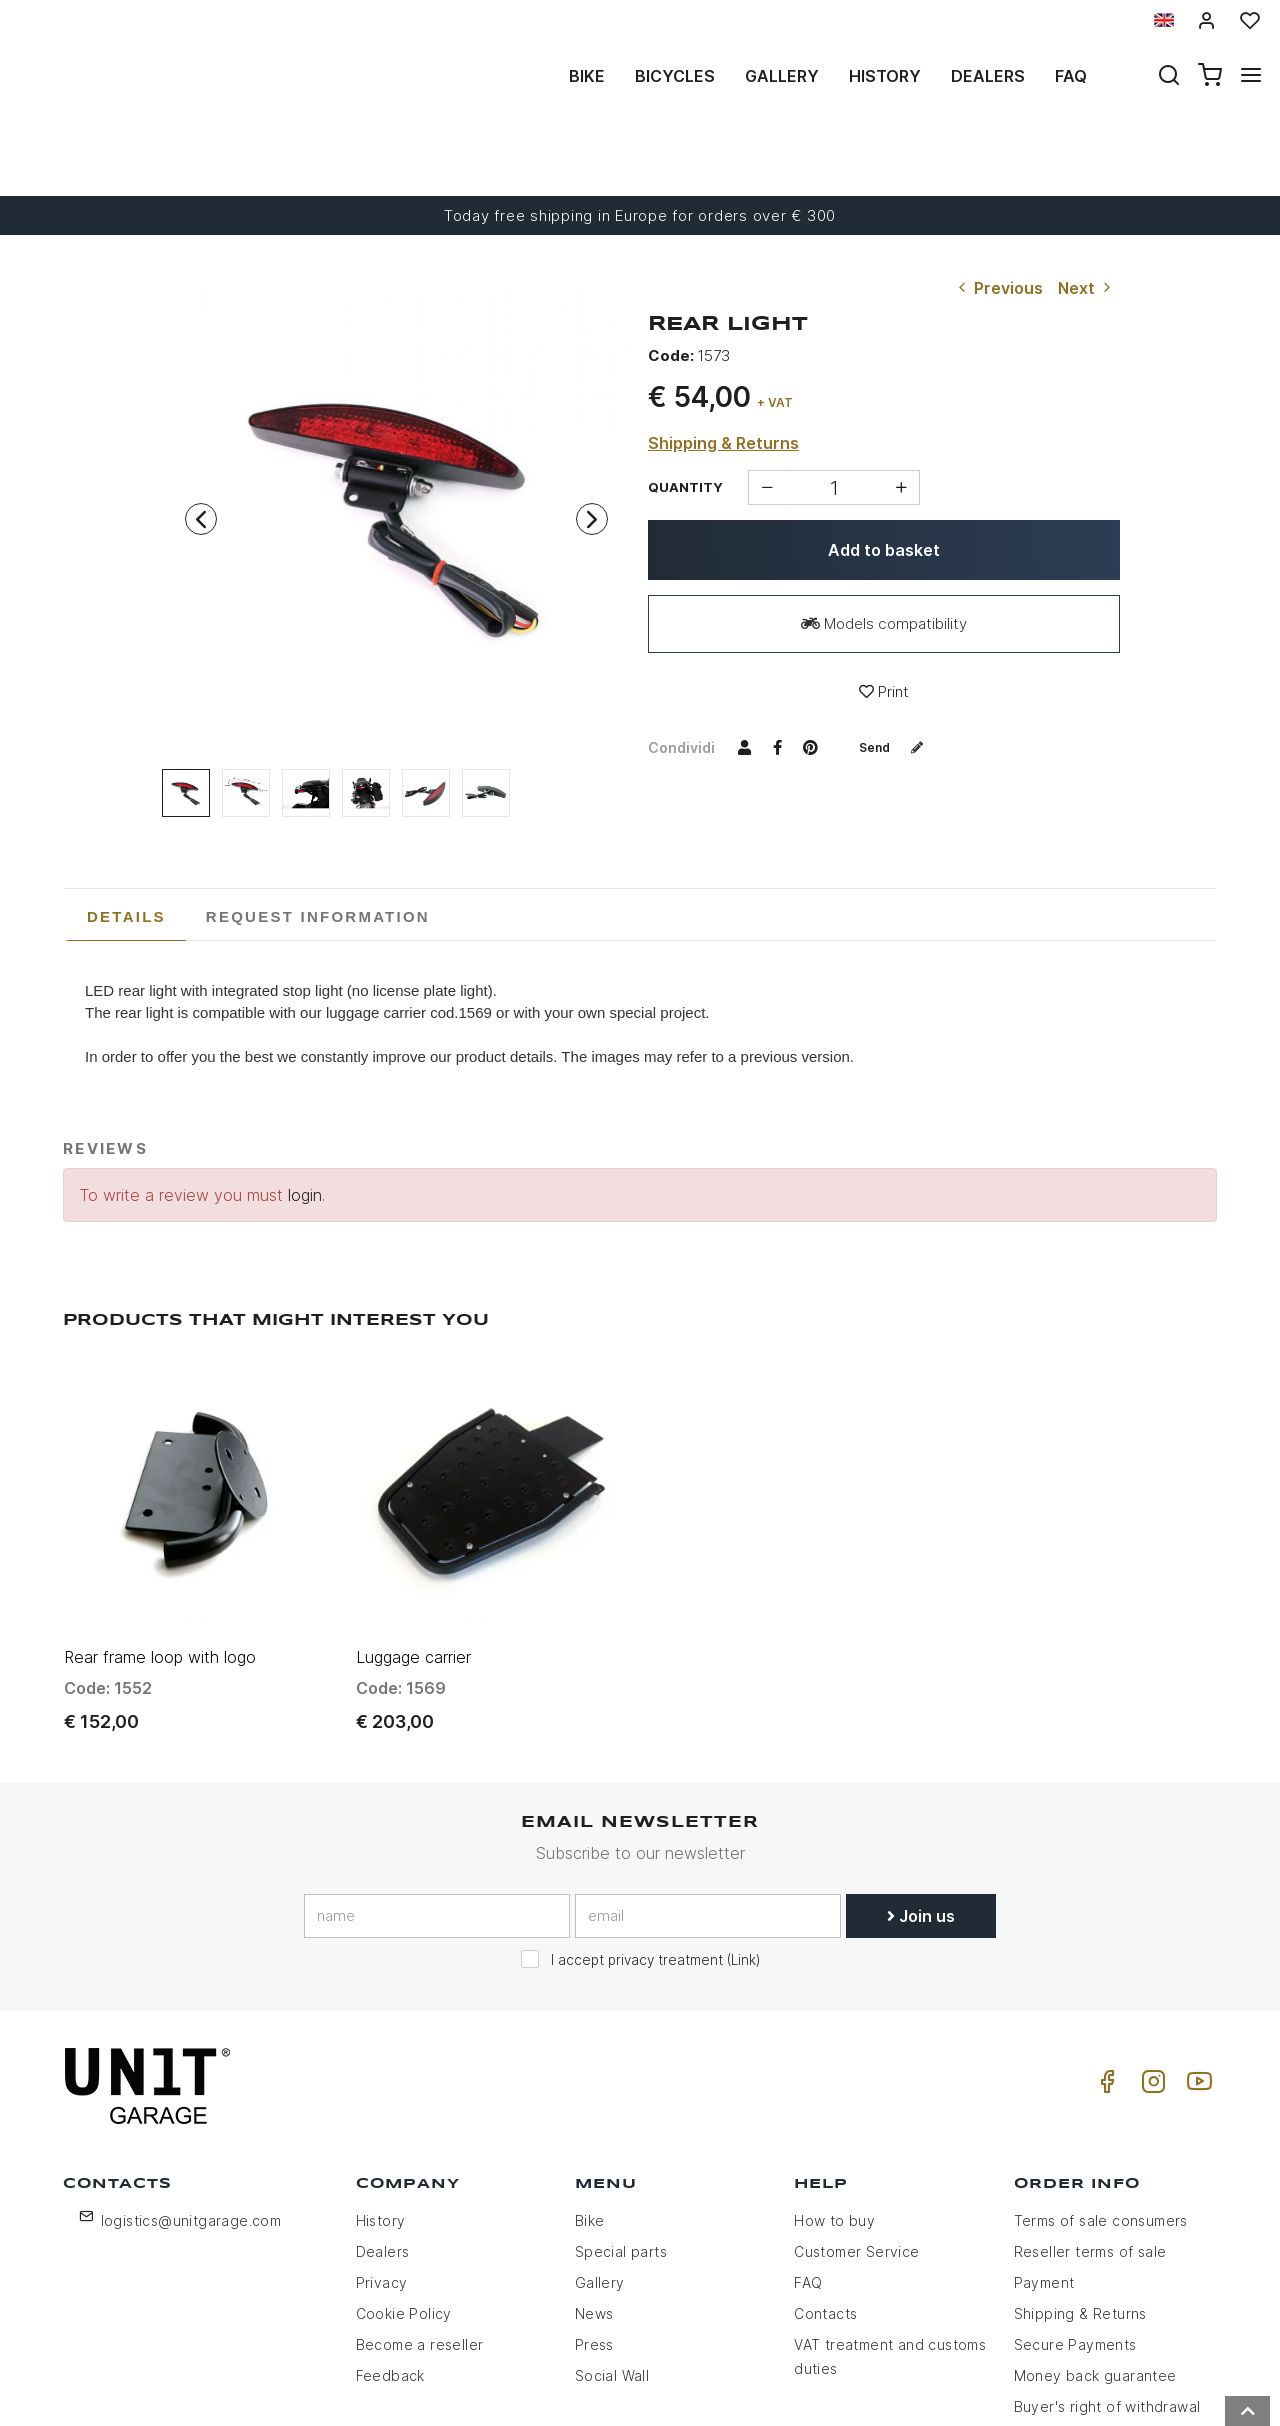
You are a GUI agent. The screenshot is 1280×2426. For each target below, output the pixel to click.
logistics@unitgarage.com (191, 2096)
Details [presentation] (126, 843)
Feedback (390, 2251)
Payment (1044, 2158)
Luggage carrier (413, 1532)
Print (884, 618)
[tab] (126, 844)
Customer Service (856, 2127)
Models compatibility (884, 550)
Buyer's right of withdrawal (1107, 2282)
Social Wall (612, 2251)
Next (1086, 215)
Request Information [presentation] (318, 843)
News (594, 2189)
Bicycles (675, 76)
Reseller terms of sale (1090, 2127)
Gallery (782, 76)
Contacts (825, 2189)
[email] (708, 1791)
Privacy (382, 2158)
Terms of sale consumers (1101, 2096)
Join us (921, 1791)
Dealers (988, 76)
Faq (1071, 76)
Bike (587, 76)
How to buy (834, 2096)
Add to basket (884, 477)
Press (594, 2220)
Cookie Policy (404, 2189)
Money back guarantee (1095, 2251)
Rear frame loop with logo (160, 1532)
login (305, 1122)
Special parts (621, 2127)
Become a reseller (420, 2220)
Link (743, 1835)
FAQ (808, 2158)
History (885, 76)
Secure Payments (1075, 2220)
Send (898, 673)
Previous (998, 215)
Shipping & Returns (723, 370)
